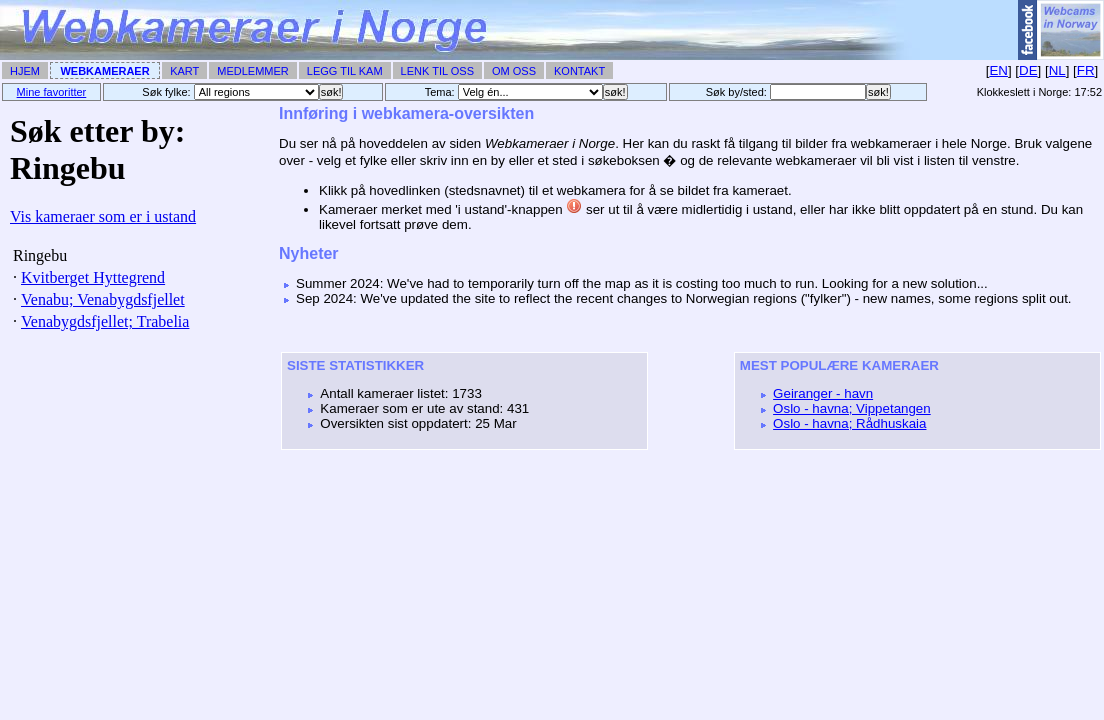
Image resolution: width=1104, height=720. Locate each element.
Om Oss (514, 71)
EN (998, 70)
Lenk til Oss (437, 71)
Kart (184, 71)
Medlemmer (253, 71)
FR (1086, 70)
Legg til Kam (345, 71)
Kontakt (579, 71)
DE (1028, 70)
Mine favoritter (52, 92)
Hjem (25, 71)
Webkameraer (104, 71)
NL (1057, 70)
